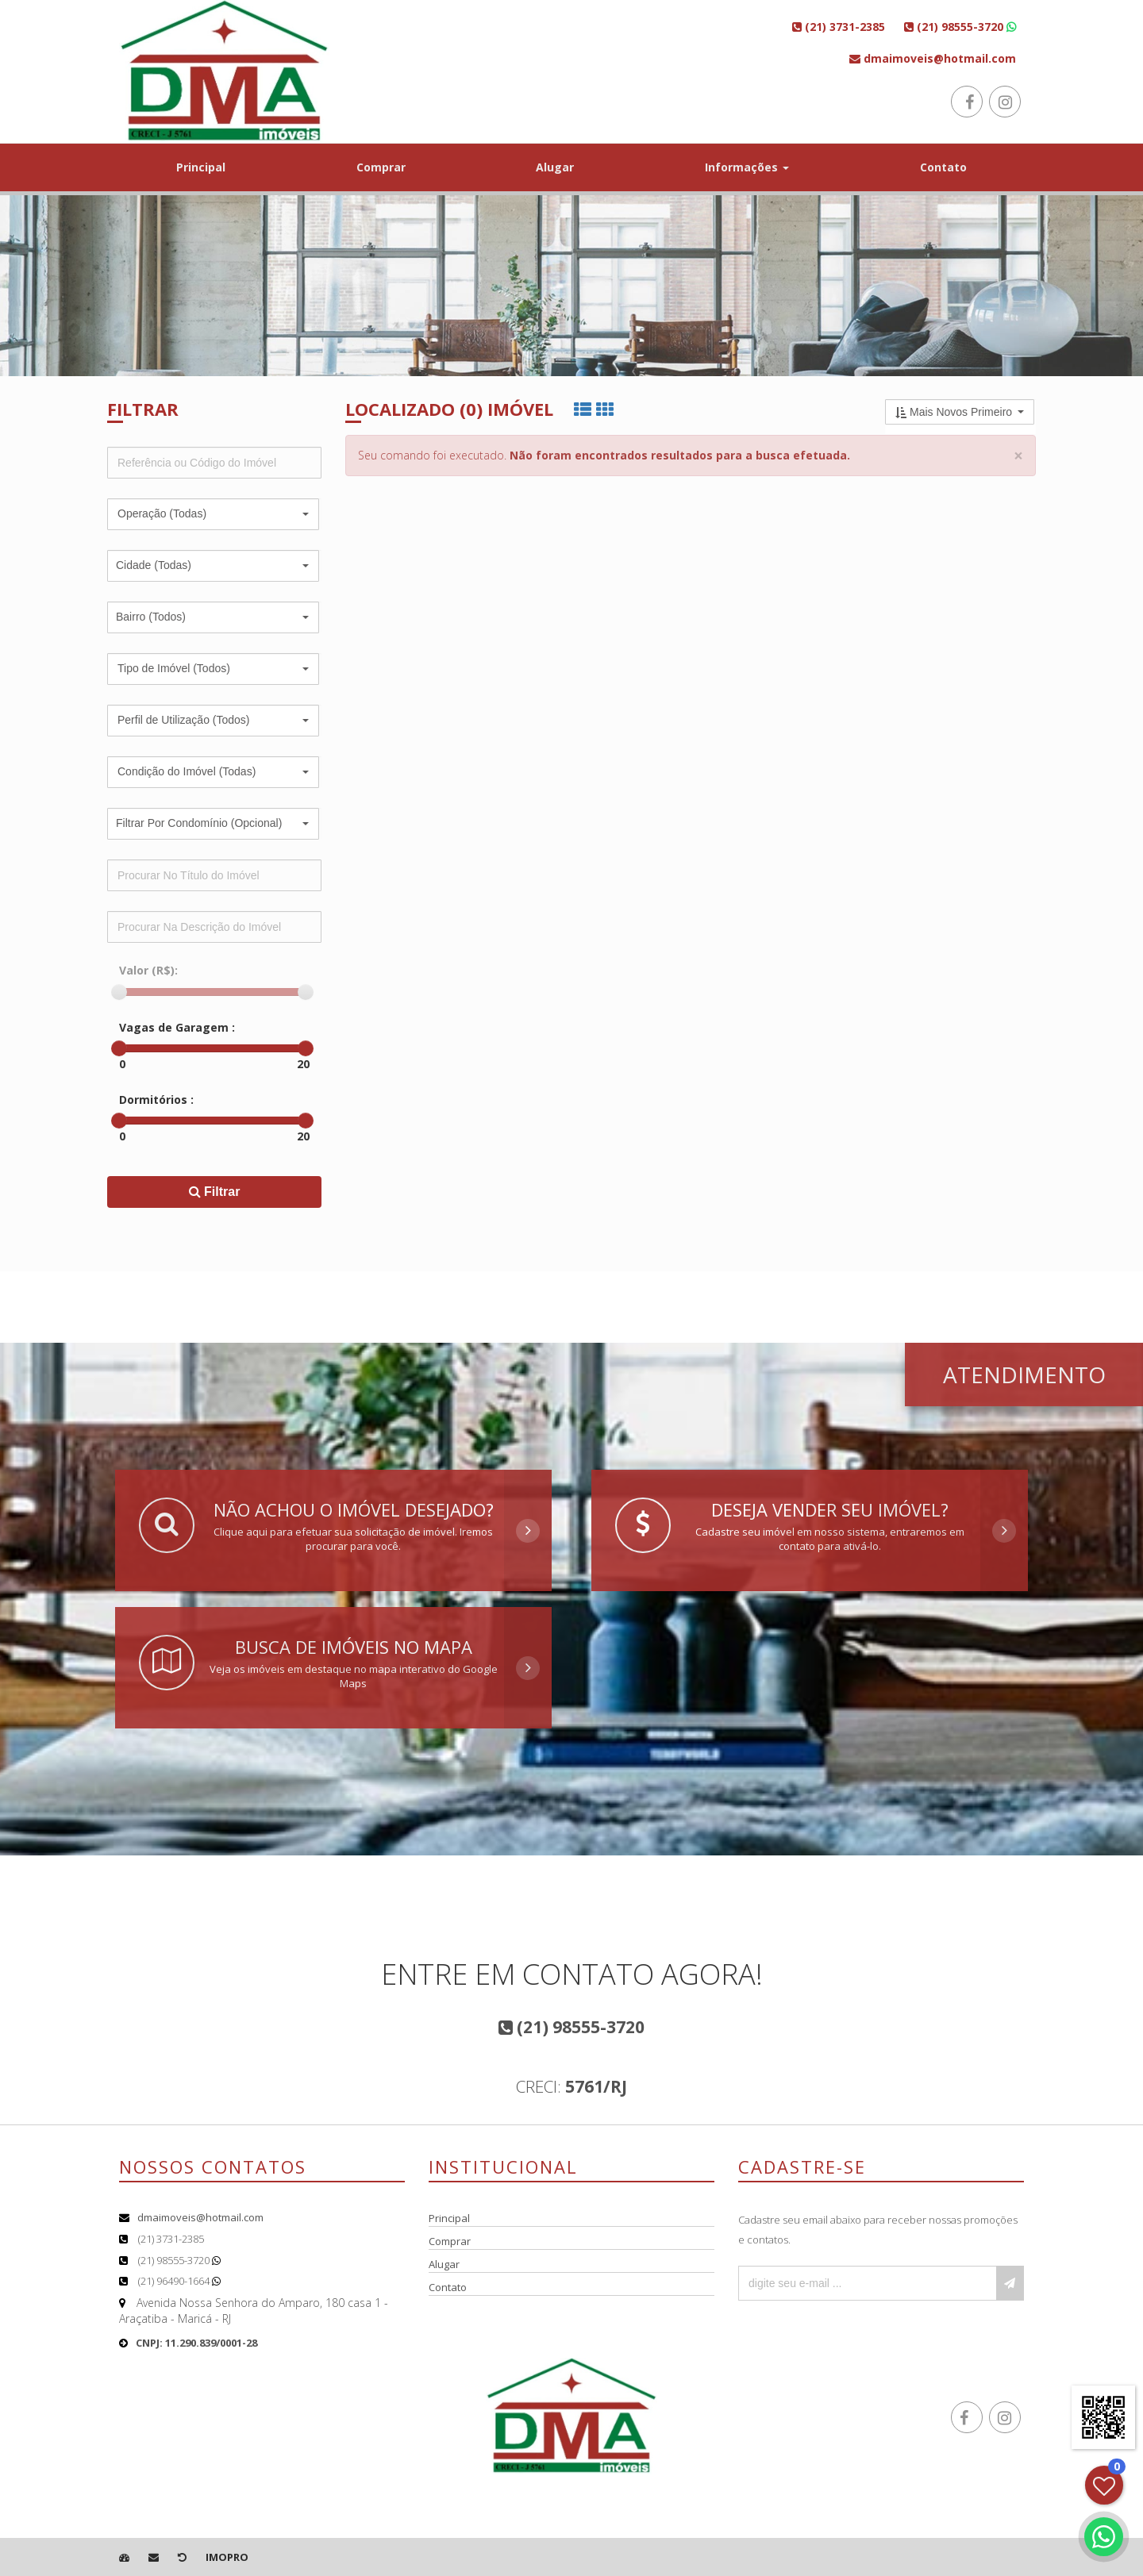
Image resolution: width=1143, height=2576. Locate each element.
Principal (200, 167)
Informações (747, 167)
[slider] (119, 992)
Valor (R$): (148, 970)
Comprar (381, 167)
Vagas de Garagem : (177, 1027)
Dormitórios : (156, 1099)
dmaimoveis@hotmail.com (200, 2217)
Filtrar (215, 1191)
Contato (943, 167)
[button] (213, 514)
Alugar (555, 167)
